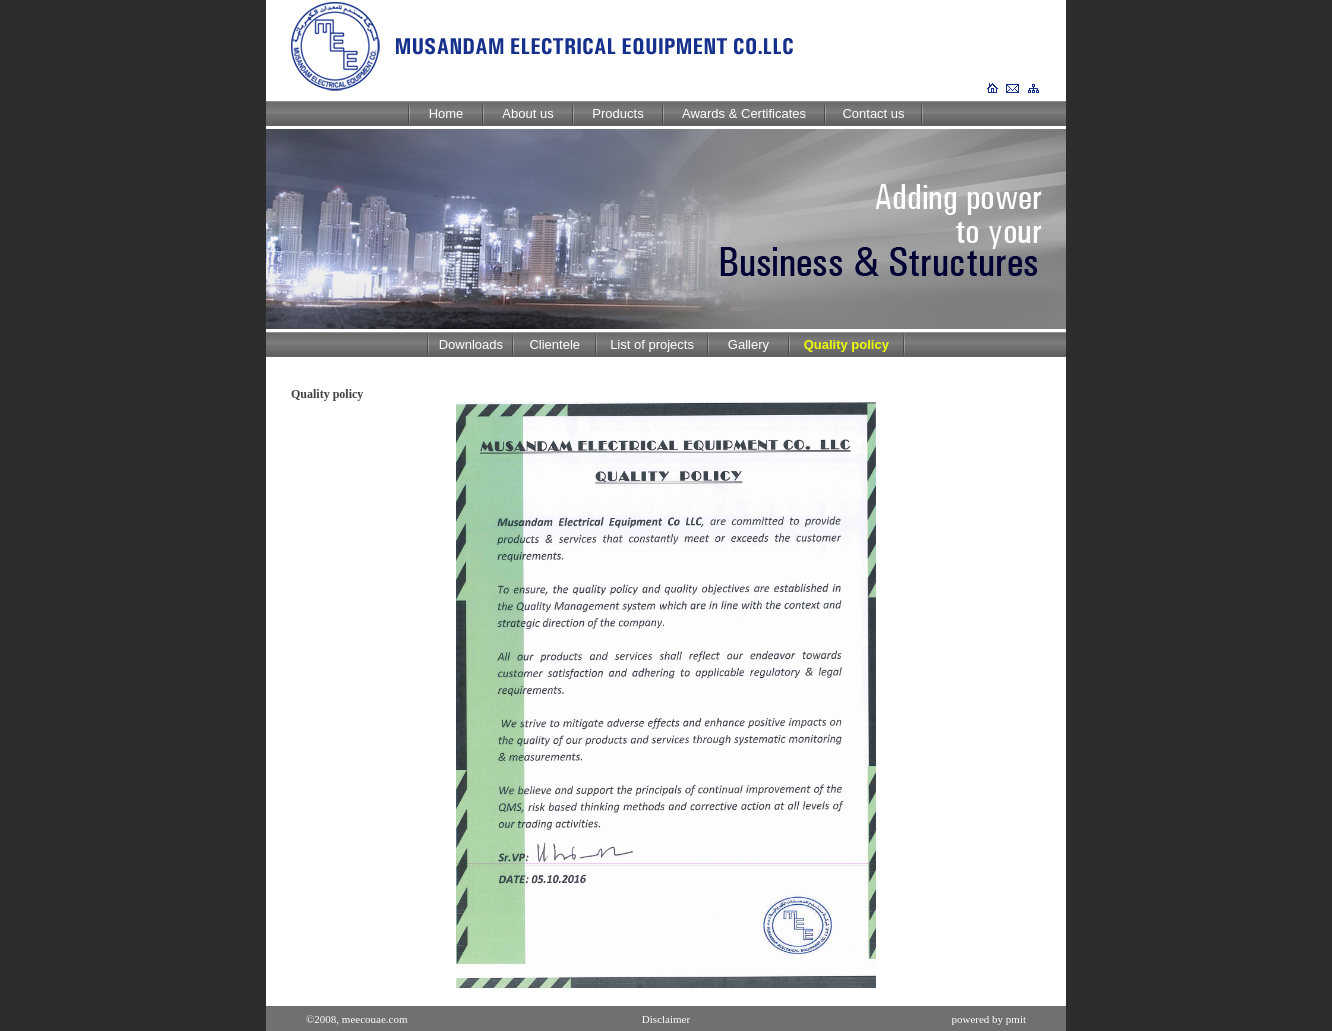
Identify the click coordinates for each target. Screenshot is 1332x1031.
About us (527, 113)
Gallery (748, 344)
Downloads (471, 344)
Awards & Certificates (744, 113)
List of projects (652, 344)
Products (617, 113)
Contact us (873, 113)
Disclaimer (666, 1019)
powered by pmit (988, 1019)
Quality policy (846, 344)
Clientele (554, 344)
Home (446, 113)
